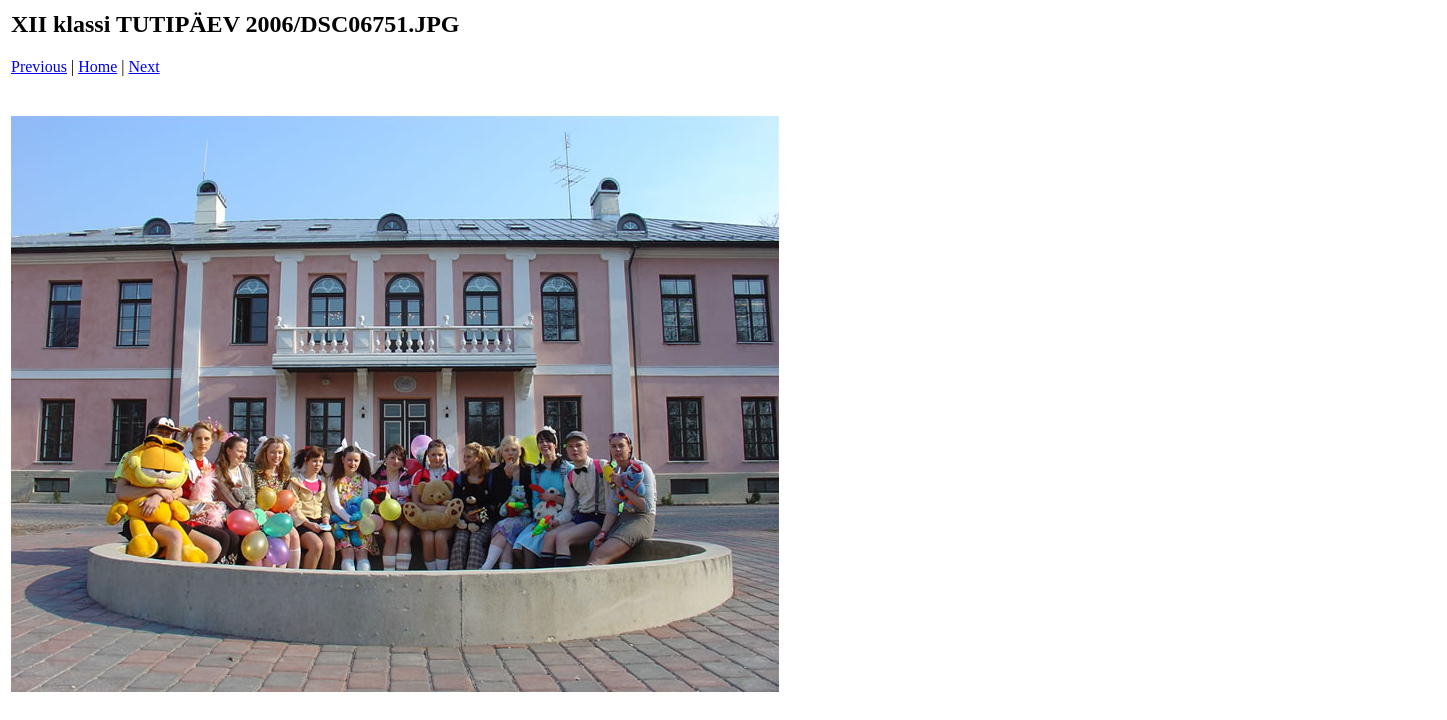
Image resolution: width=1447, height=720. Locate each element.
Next (144, 66)
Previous (39, 66)
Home (97, 66)
